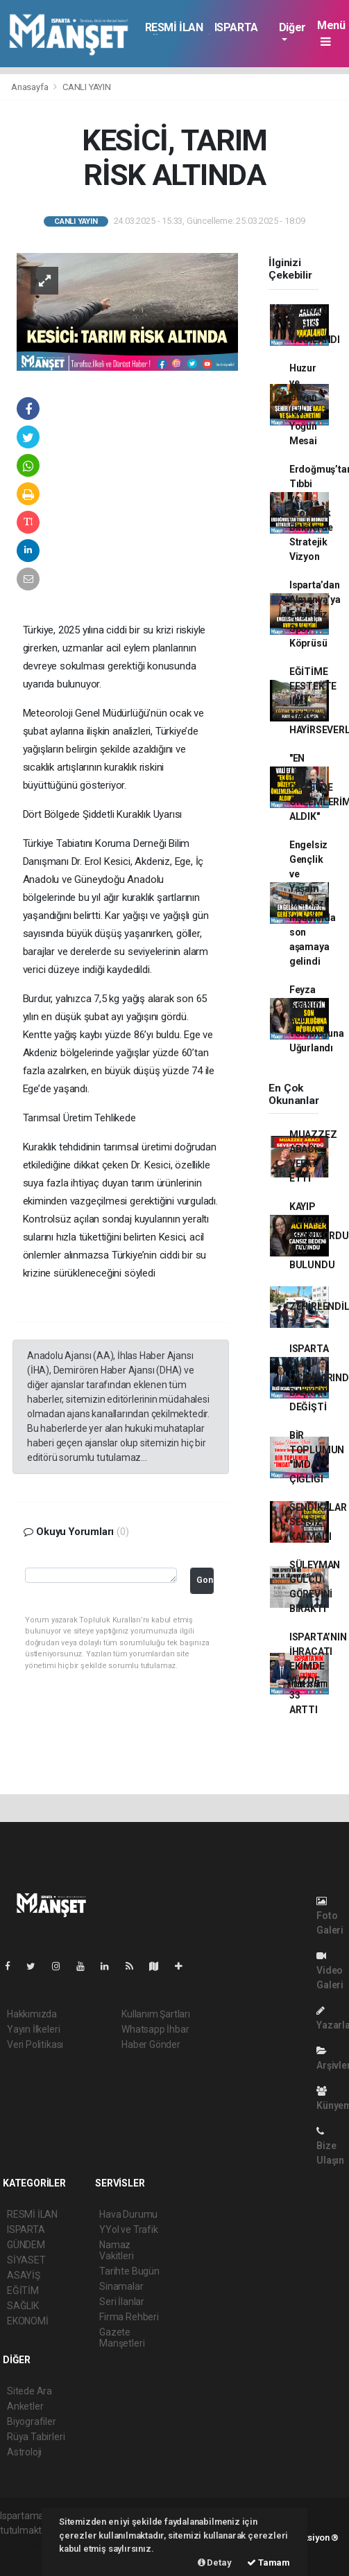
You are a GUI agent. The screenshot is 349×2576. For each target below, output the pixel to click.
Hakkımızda (32, 2013)
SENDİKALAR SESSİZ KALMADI (318, 1522)
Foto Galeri (329, 1916)
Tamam (268, 2562)
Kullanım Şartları (155, 2013)
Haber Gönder (150, 2044)
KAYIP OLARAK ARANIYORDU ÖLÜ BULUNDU (319, 1235)
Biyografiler (31, 2421)
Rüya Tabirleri (36, 2436)
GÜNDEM (26, 2244)
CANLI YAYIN (86, 87)
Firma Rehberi (129, 2316)
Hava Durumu (128, 2214)
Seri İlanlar (121, 2301)
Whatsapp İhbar (155, 2029)
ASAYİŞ (23, 2275)
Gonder (204, 1580)
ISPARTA (236, 27)
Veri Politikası (35, 2044)
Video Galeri (329, 1970)
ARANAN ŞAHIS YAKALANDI (314, 325)
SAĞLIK (23, 2305)
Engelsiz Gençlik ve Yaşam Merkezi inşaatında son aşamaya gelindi (312, 903)
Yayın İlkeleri (33, 2029)
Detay (215, 2562)
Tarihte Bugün (129, 2271)
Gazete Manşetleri (121, 2338)
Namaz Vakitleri (116, 2250)
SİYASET (26, 2260)
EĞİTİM (23, 2290)
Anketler (25, 2406)
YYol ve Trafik (128, 2229)
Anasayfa (30, 87)
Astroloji (24, 2451)
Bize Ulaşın (330, 2146)
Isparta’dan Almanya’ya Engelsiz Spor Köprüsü (315, 614)
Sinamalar (121, 2286)
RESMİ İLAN (174, 27)
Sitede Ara (29, 2391)
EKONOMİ (28, 2321)
